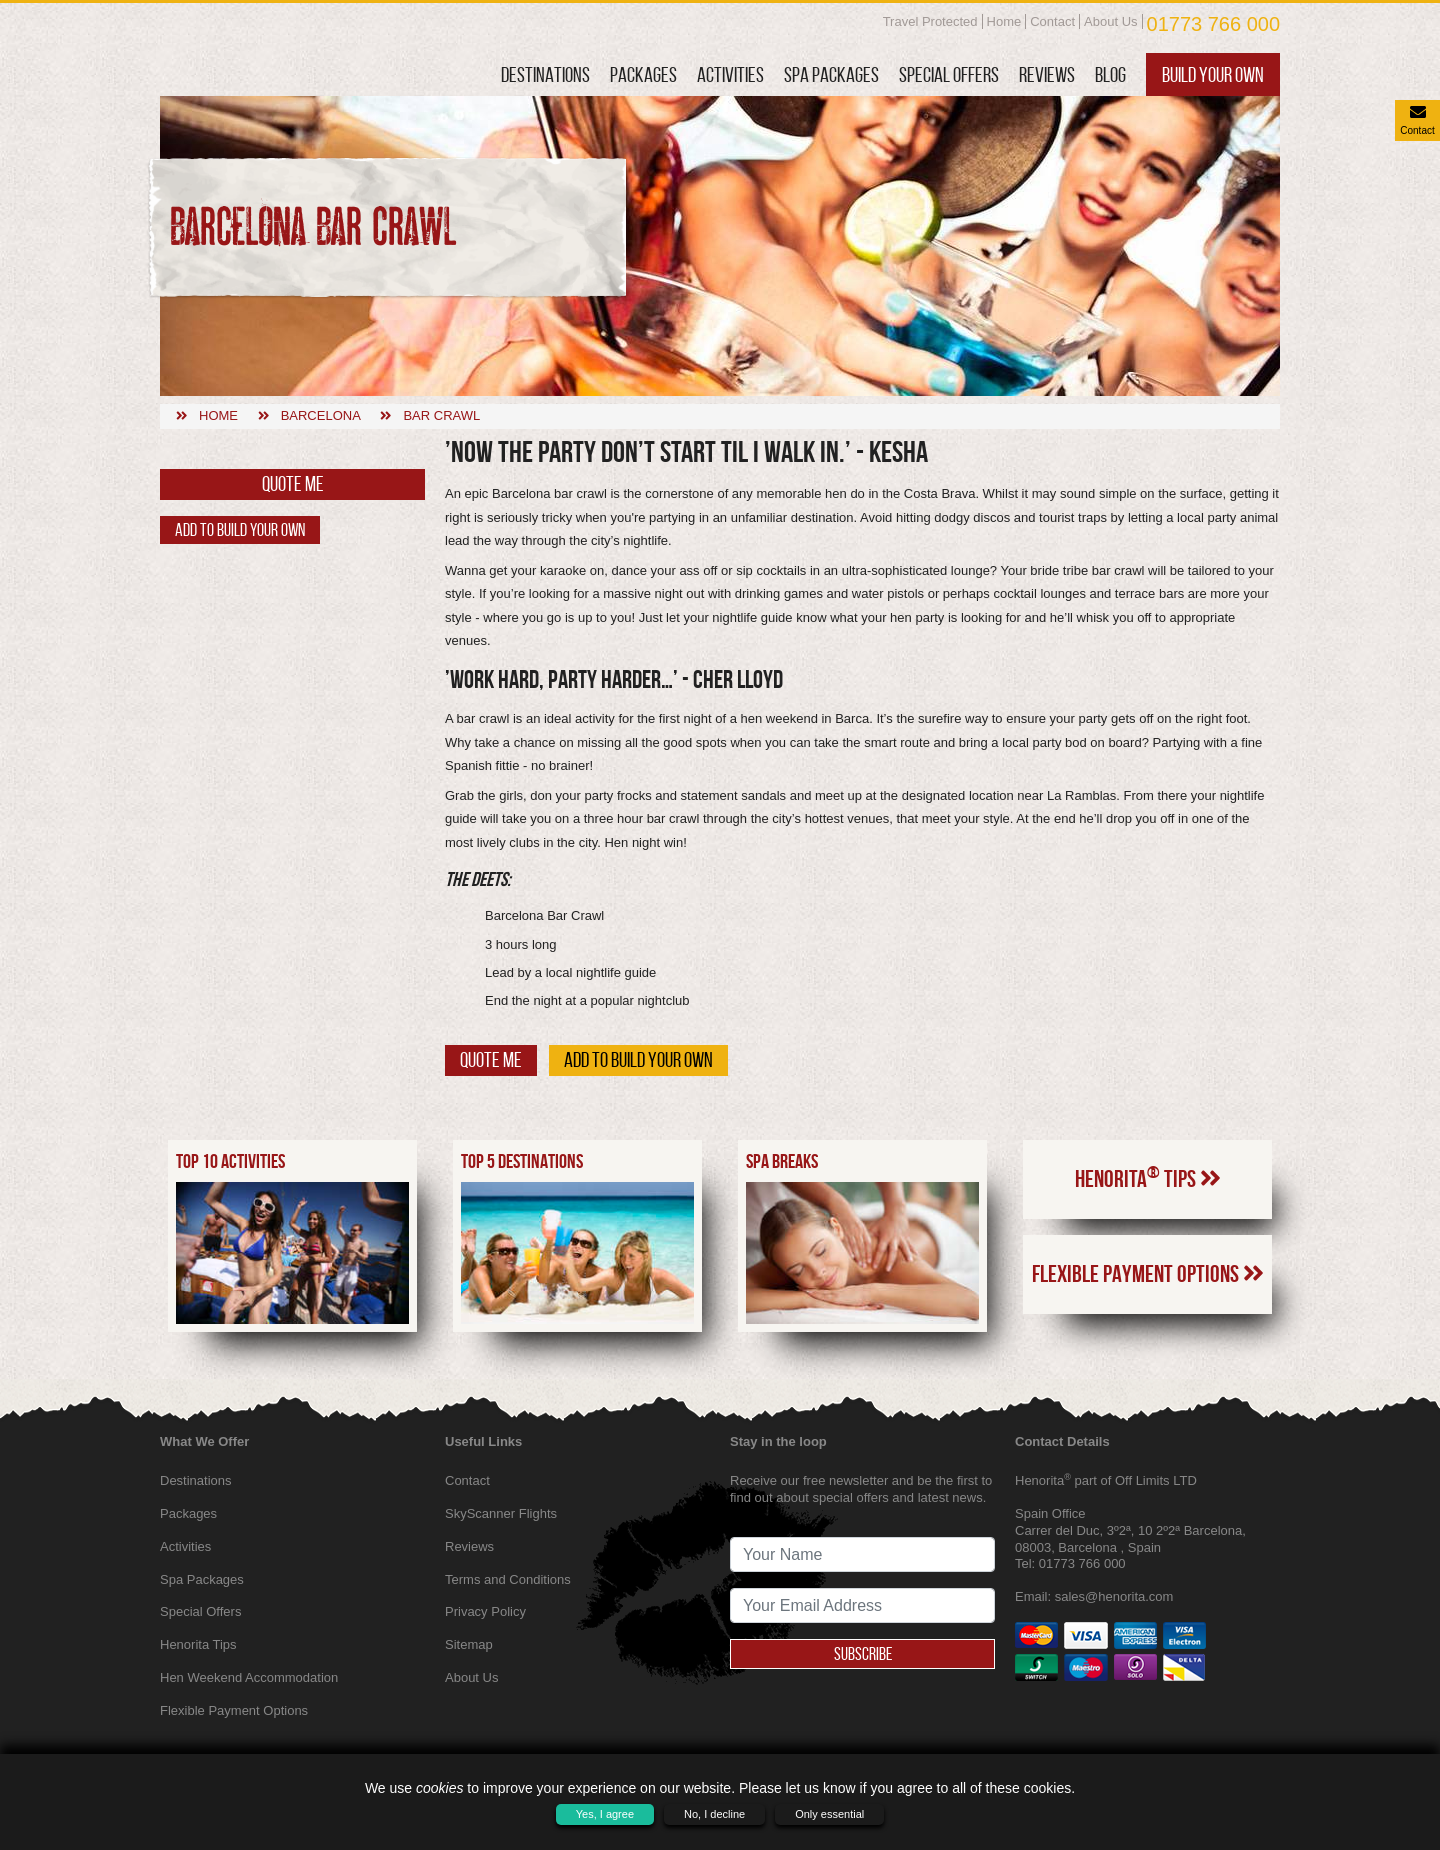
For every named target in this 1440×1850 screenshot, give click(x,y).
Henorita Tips (1148, 1177)
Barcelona (321, 415)
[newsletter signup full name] (862, 1554)
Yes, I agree (605, 1814)
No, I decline (714, 1814)
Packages (643, 74)
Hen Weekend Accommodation (249, 1677)
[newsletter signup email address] (862, 1605)
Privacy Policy (485, 1611)
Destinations (545, 74)
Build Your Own (1213, 74)
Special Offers (949, 74)
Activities (730, 74)
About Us (1110, 21)
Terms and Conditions (508, 1579)
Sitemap (469, 1644)
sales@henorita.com (1114, 1596)
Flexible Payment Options (1148, 1274)
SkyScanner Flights (501, 1513)
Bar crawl (441, 415)
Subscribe (863, 1654)
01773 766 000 (1213, 24)
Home (1004, 21)
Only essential (829, 1814)
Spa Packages (831, 74)
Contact (1052, 21)
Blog (1110, 74)
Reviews (1047, 74)
